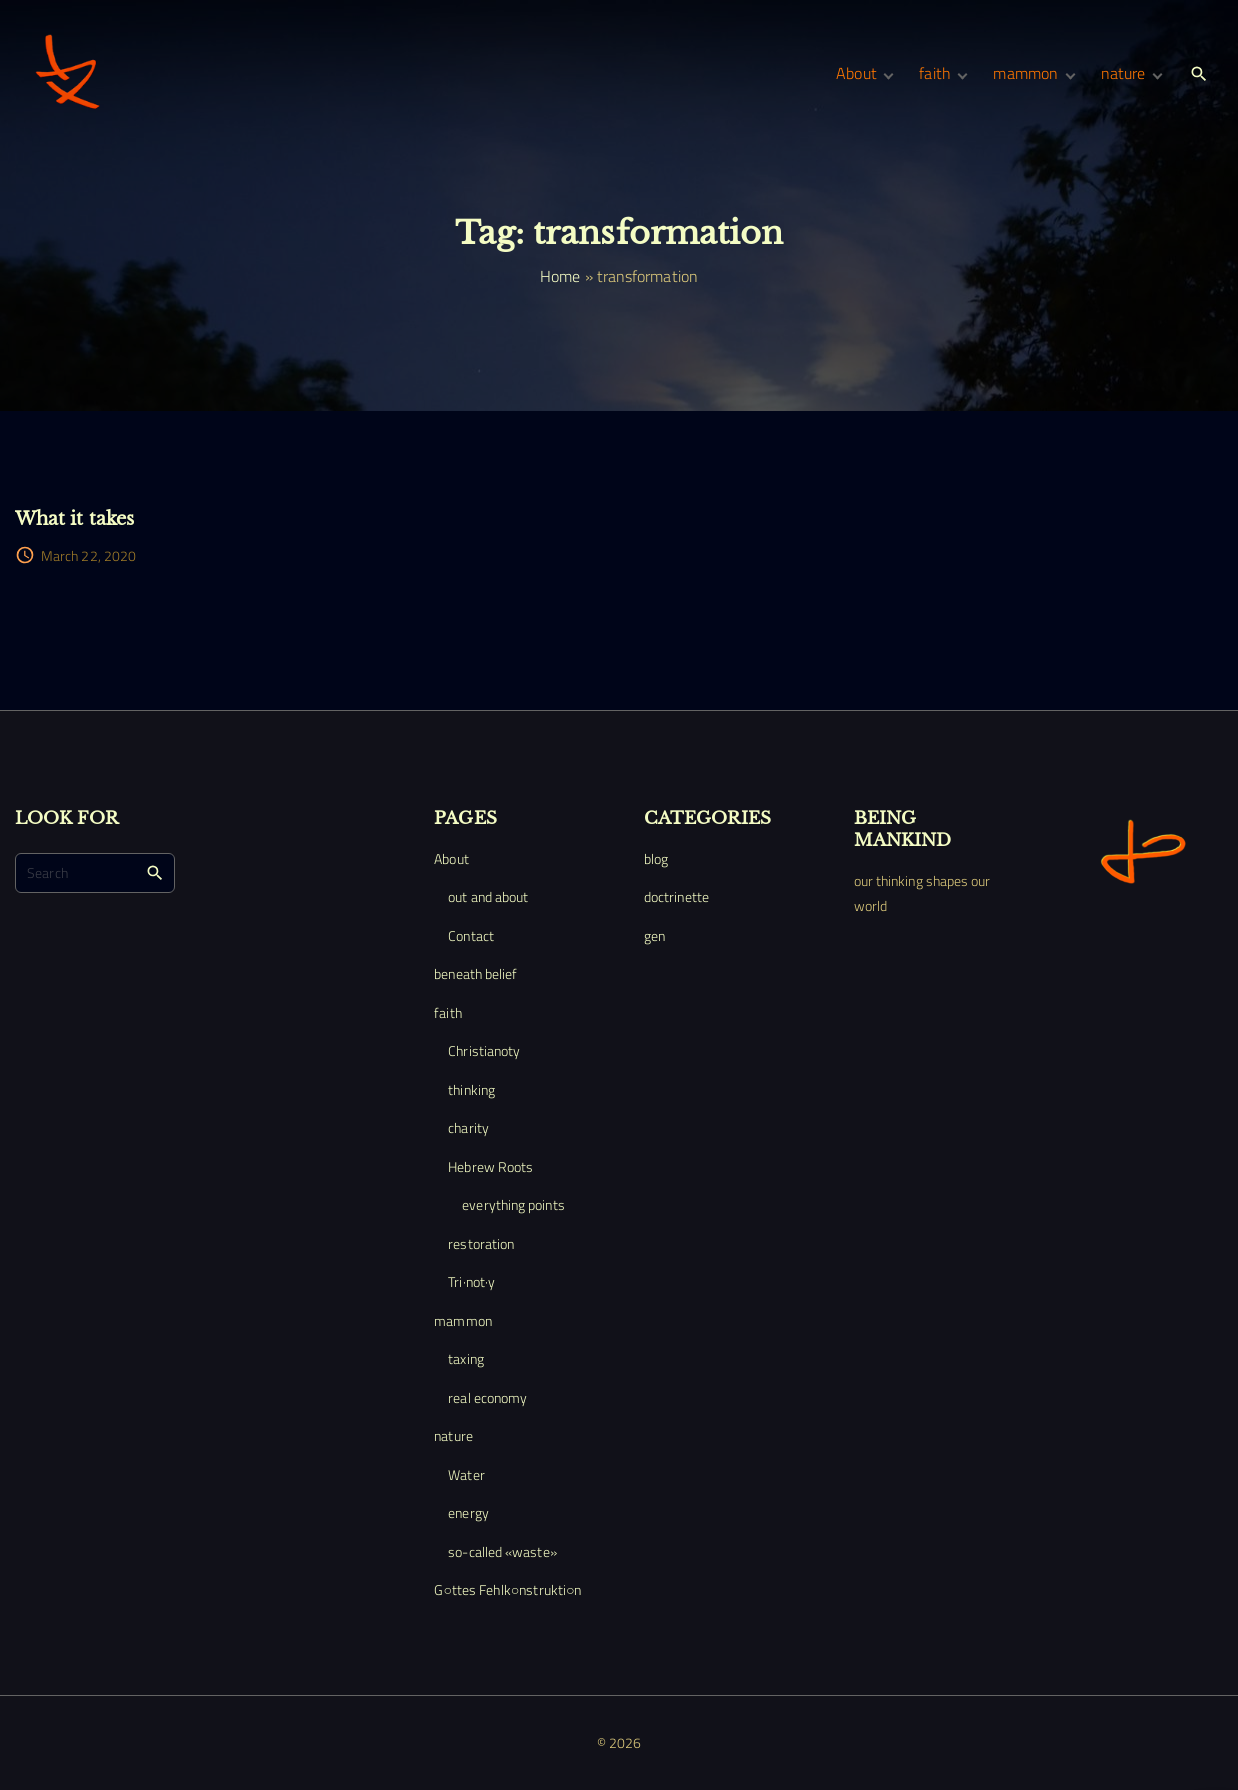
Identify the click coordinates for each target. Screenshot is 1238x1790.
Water (466, 1474)
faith (447, 1012)
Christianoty (484, 1050)
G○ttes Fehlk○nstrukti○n (507, 1589)
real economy (487, 1397)
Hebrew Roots (490, 1166)
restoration (481, 1243)
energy (468, 1512)
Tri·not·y (471, 1281)
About (451, 858)
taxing (465, 1358)
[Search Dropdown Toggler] (1199, 74)
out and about (488, 896)
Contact (471, 935)
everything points (513, 1204)
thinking (471, 1089)
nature (453, 1435)
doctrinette (676, 896)
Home (560, 276)
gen (654, 935)
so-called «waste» (502, 1551)
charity (468, 1127)
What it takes (74, 518)
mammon (462, 1320)
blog (656, 858)
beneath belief (475, 973)
